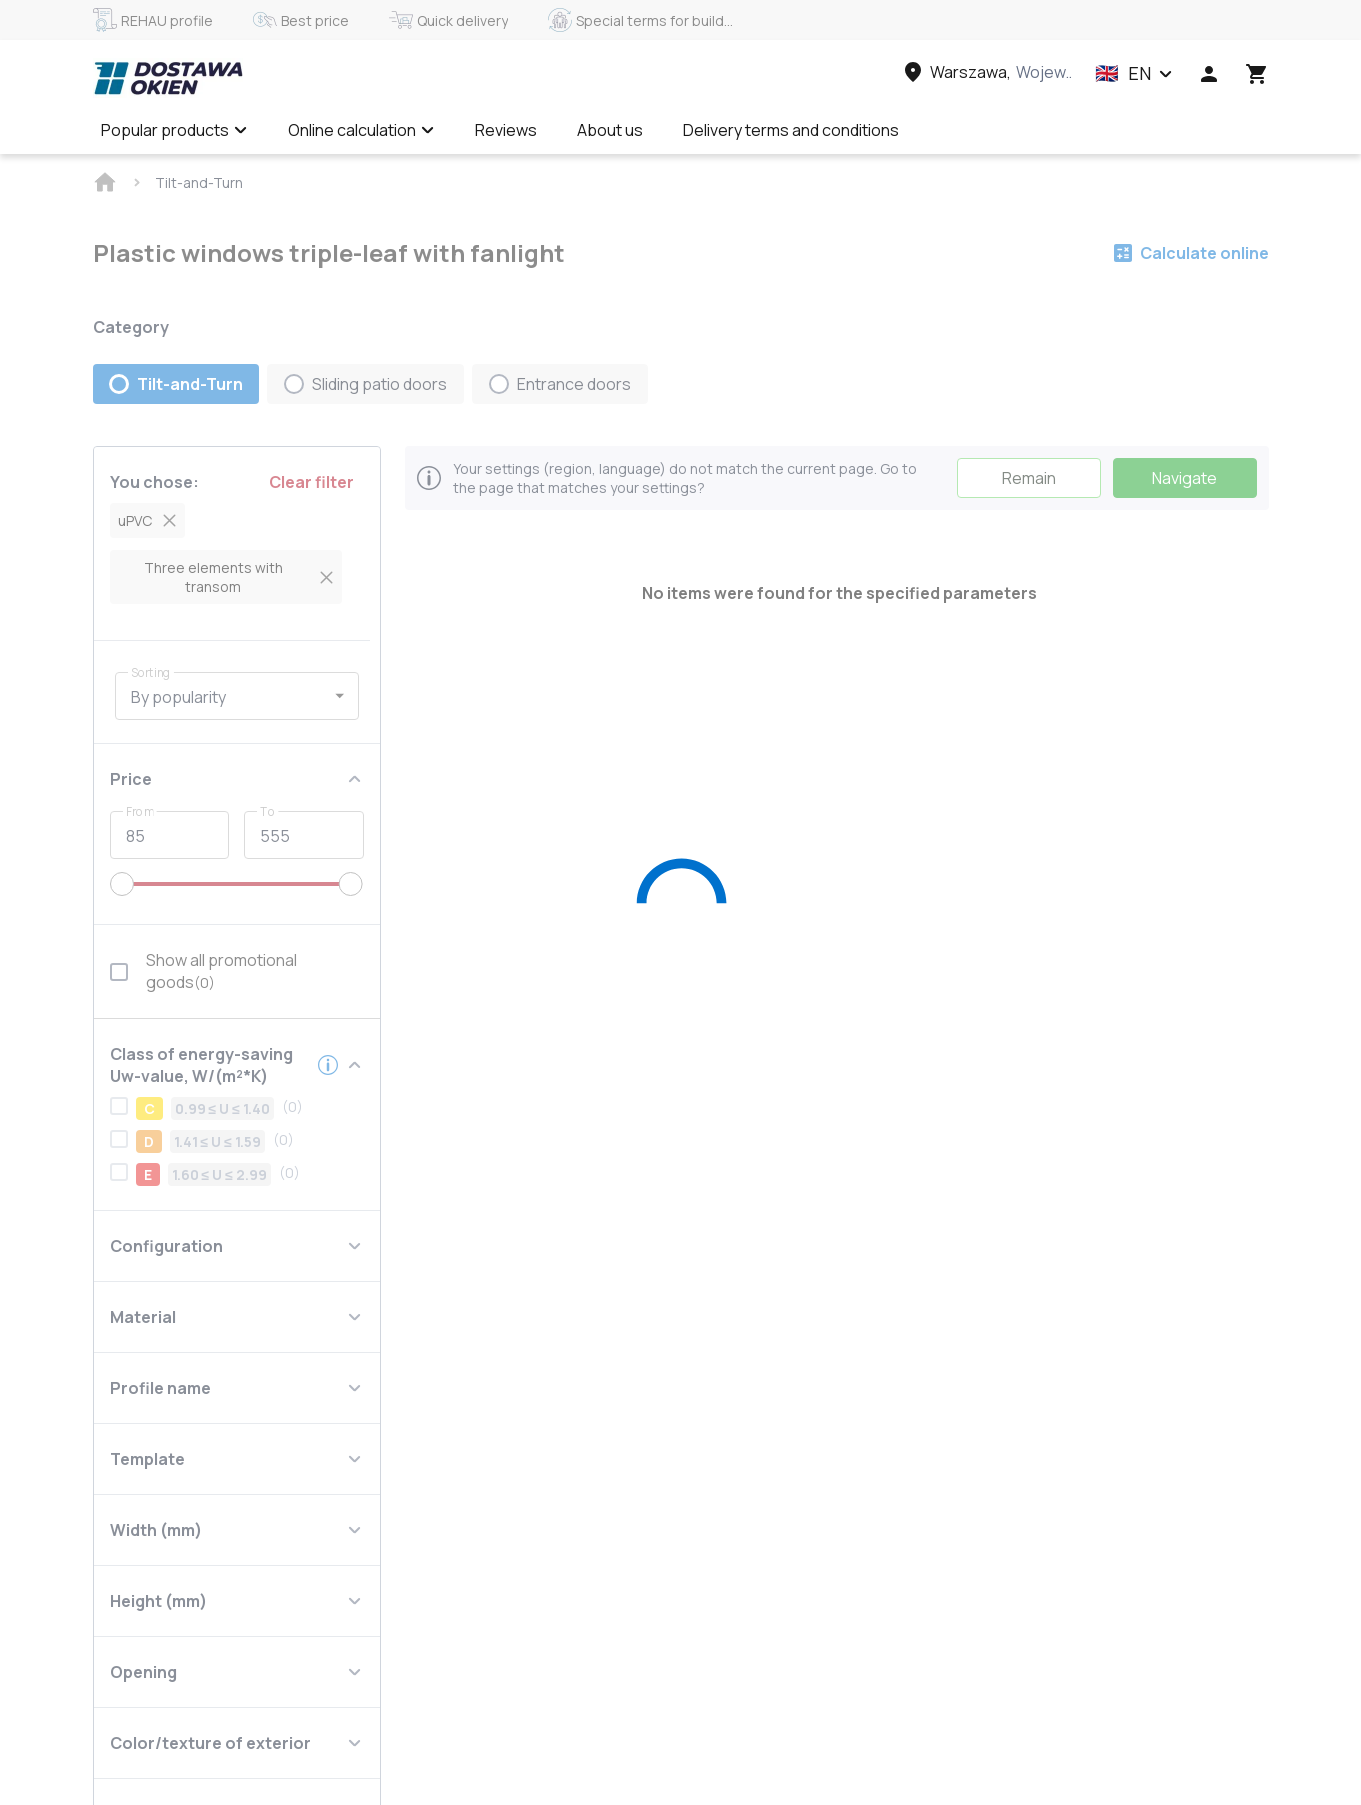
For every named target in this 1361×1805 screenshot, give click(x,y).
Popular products (174, 130)
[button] (1134, 74)
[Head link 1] (168, 78)
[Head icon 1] (1209, 74)
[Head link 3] (986, 72)
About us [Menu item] (610, 130)
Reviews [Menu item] (506, 130)
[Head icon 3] (1257, 74)
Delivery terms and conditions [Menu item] (791, 130)
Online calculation (361, 130)
